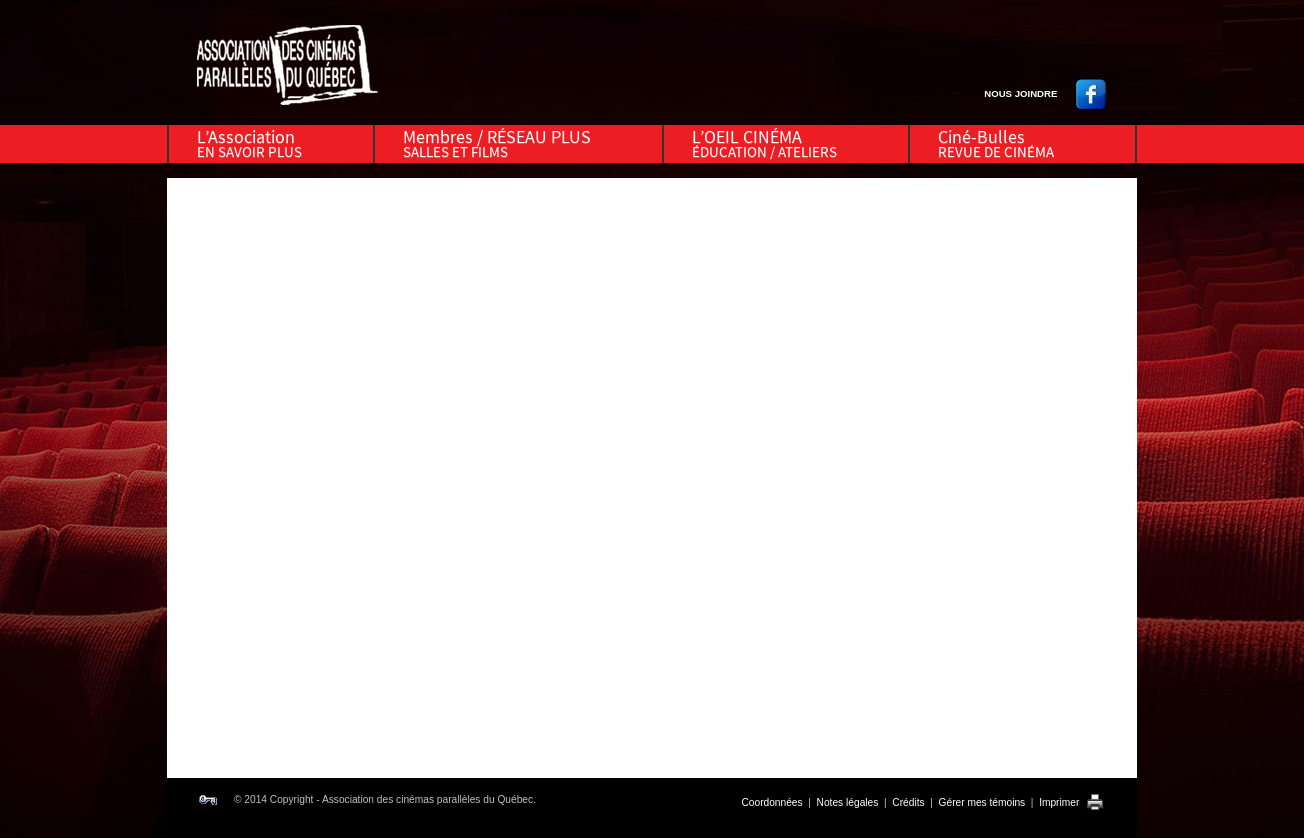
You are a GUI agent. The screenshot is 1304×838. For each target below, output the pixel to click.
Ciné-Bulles (996, 143)
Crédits (908, 802)
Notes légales (848, 802)
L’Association (249, 143)
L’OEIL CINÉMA (764, 143)
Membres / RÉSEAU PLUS (497, 143)
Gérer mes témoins (982, 802)
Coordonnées (771, 802)
